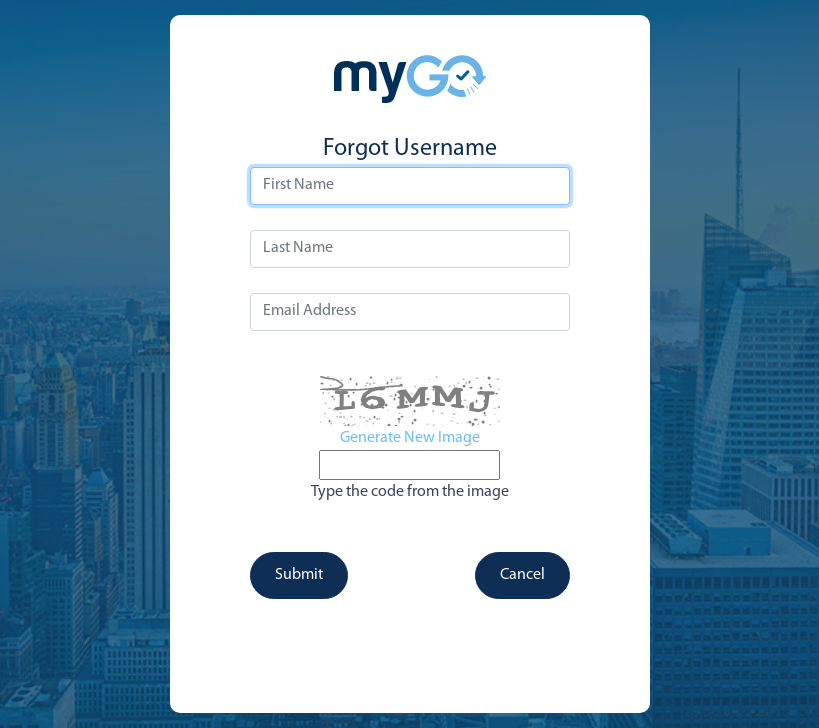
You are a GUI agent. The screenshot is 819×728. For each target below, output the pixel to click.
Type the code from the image (410, 492)
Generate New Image (410, 438)
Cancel (522, 575)
